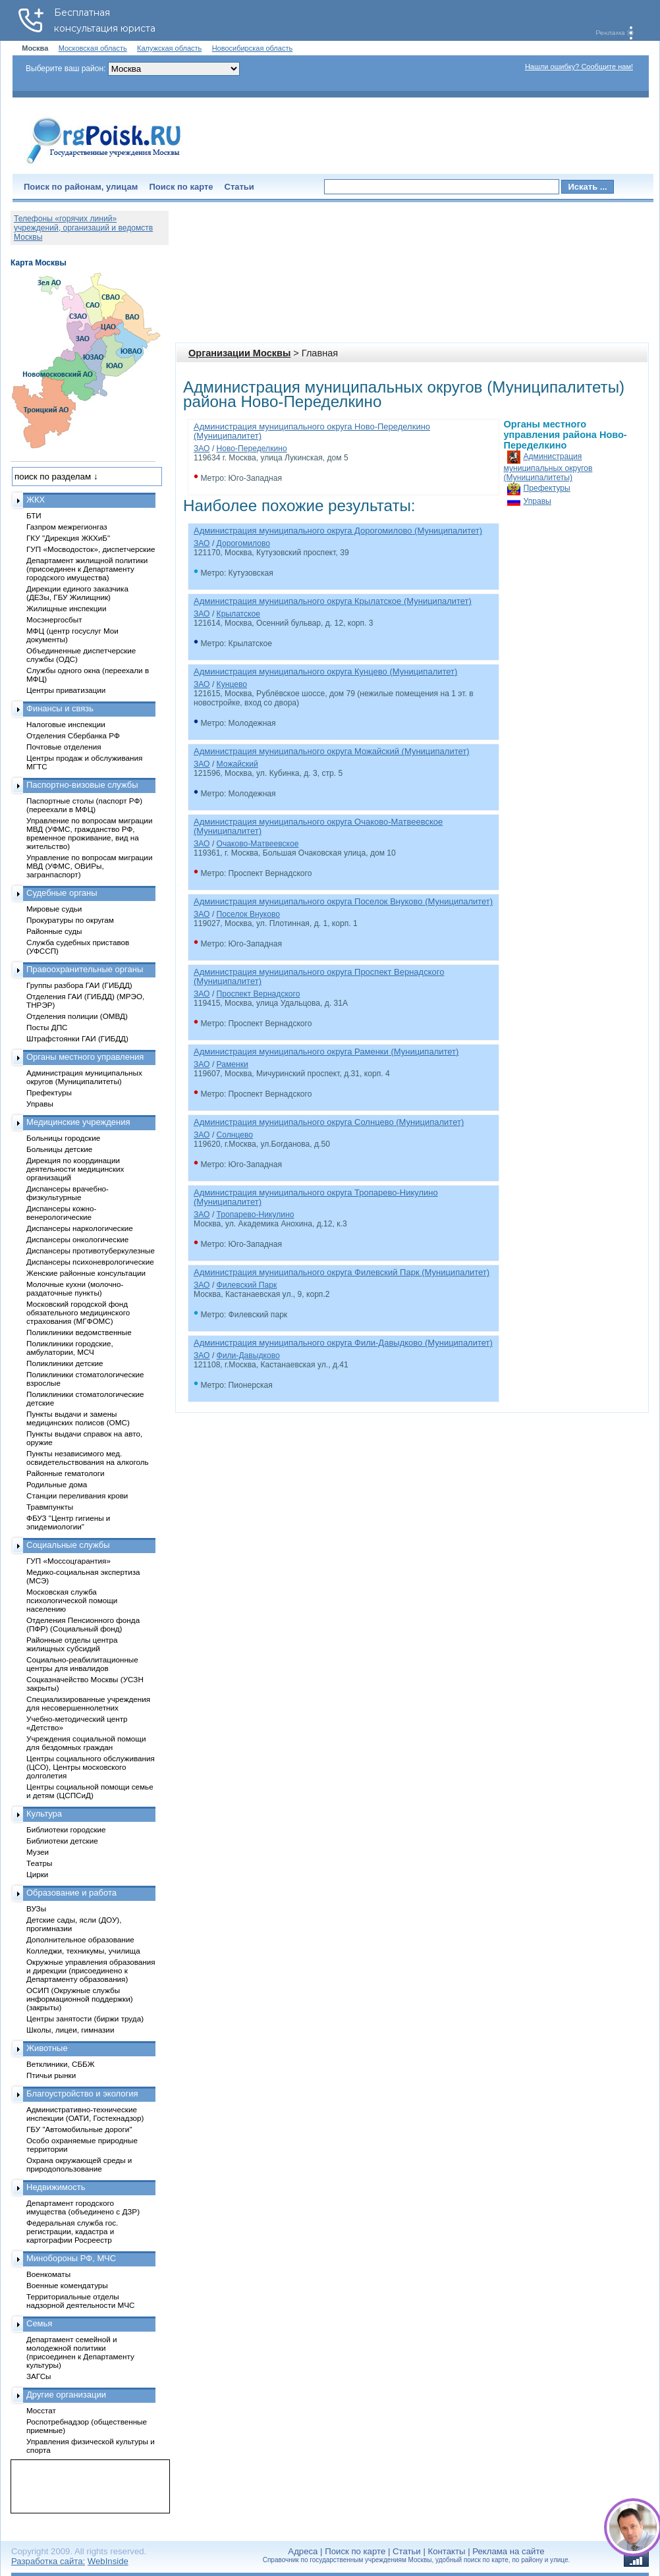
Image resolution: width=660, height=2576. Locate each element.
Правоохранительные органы (84, 969)
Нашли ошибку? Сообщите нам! (579, 66)
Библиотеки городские (66, 1829)
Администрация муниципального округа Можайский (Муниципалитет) (332, 751)
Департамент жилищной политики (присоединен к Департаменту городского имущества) (87, 569)
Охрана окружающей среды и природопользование (79, 2164)
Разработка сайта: (48, 2561)
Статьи (239, 187)
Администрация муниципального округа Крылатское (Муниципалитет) (333, 601)
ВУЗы (36, 1908)
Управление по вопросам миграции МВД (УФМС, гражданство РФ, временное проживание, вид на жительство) (89, 833)
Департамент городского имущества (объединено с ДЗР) (83, 2207)
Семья (39, 2323)
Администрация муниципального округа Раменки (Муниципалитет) (326, 1051)
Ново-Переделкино (252, 448)
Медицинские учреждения (78, 1122)
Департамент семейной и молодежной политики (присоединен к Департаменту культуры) (80, 2352)
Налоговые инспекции (65, 724)
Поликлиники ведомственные (79, 1332)
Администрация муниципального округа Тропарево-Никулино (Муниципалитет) (316, 1197)
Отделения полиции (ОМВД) (77, 1016)
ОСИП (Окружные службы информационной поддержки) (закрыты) (79, 1999)
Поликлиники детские (64, 1363)
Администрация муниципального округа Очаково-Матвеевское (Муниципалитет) (318, 826)
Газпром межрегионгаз (66, 526)
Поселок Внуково (248, 914)
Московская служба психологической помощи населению (71, 1600)
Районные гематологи (65, 1473)
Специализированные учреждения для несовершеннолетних (88, 1703)
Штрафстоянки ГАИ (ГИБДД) (77, 1038)
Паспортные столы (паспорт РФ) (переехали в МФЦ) (84, 804)
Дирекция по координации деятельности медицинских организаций (75, 1169)
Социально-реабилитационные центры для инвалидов (82, 1663)
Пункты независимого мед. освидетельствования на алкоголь (87, 1457)
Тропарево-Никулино (255, 1214)
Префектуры (547, 488)
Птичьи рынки (51, 2075)
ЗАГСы (38, 2376)
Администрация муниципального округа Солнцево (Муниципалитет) (329, 1122)
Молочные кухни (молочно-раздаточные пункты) (74, 1288)
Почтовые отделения (63, 746)
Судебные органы (61, 893)
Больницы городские (63, 1138)
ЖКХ (35, 500)
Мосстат (41, 2410)
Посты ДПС (47, 1027)
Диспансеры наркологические (79, 1228)
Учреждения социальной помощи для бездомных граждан (86, 1742)
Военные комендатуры (67, 2285)
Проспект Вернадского (258, 994)
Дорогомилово (243, 543)
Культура (44, 1814)
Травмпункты (49, 1506)
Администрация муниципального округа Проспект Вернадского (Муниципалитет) (319, 976)
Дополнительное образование (80, 1939)
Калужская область (169, 48)
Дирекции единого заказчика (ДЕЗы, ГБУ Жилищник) (77, 592)
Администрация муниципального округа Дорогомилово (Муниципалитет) (338, 530)
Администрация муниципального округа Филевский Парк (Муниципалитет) (341, 1272)
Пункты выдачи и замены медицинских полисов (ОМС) (78, 1418)
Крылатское (238, 613)
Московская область (93, 48)
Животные (47, 2048)
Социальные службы (68, 1545)
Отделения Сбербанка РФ (73, 735)
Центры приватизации (65, 690)
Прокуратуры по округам (70, 920)
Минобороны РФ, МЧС (71, 2258)
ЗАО (202, 448)
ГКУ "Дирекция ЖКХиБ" (68, 538)
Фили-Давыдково (248, 1355)
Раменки (232, 1064)
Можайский (237, 764)
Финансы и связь (60, 708)
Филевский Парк (247, 1285)
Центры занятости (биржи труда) (85, 2018)
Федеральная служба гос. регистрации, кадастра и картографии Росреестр (72, 2231)
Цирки (37, 1874)
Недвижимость (55, 2187)
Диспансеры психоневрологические (90, 1261)
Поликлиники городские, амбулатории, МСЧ (69, 1347)
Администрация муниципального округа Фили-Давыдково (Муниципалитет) (343, 1343)
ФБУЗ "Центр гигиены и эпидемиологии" (68, 1522)
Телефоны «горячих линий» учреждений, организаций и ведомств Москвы (83, 228)
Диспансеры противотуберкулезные (90, 1250)
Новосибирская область (252, 48)
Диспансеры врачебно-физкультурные (67, 1192)
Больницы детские (59, 1149)
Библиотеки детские (62, 1840)
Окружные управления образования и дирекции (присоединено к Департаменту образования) (90, 1970)
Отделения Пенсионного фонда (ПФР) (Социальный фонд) (83, 1624)
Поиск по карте (181, 187)
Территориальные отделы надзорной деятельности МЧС (80, 2300)
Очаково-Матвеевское (258, 843)
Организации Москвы (239, 353)
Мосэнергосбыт (54, 619)
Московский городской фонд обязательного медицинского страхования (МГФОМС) (78, 1312)
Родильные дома (56, 1484)
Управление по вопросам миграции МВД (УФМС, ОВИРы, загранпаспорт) (89, 866)
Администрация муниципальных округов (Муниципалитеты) (548, 467)
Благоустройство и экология (82, 2093)
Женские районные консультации (86, 1273)
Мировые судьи (54, 908)
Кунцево (232, 684)
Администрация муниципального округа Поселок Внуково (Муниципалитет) (343, 901)
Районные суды (54, 931)
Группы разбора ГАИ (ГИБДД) (79, 985)
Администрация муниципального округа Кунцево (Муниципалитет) (325, 671)
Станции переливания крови (77, 1495)
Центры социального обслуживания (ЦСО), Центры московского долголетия (90, 1767)
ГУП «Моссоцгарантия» (68, 1560)
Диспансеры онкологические (77, 1239)
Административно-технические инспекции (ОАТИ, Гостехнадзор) (85, 2113)
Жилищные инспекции (66, 608)
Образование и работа (71, 1893)
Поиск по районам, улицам (81, 187)
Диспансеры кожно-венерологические (61, 1212)
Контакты (447, 2551)
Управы (537, 501)
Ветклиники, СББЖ (60, 2064)
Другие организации (66, 2394)
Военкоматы (48, 2274)
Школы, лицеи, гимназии (70, 2029)
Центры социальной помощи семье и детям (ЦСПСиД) (89, 1790)
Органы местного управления (85, 1057)
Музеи (37, 1852)
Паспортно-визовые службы (82, 785)
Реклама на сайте (508, 2551)
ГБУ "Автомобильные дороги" (79, 2129)
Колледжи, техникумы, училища (83, 1950)
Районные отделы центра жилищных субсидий (71, 1644)
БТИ (33, 515)
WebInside (108, 2561)
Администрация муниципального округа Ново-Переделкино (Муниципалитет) (312, 431)
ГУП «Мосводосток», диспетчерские (90, 549)
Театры (39, 1863)
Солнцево (235, 1134)
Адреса (302, 2551)
